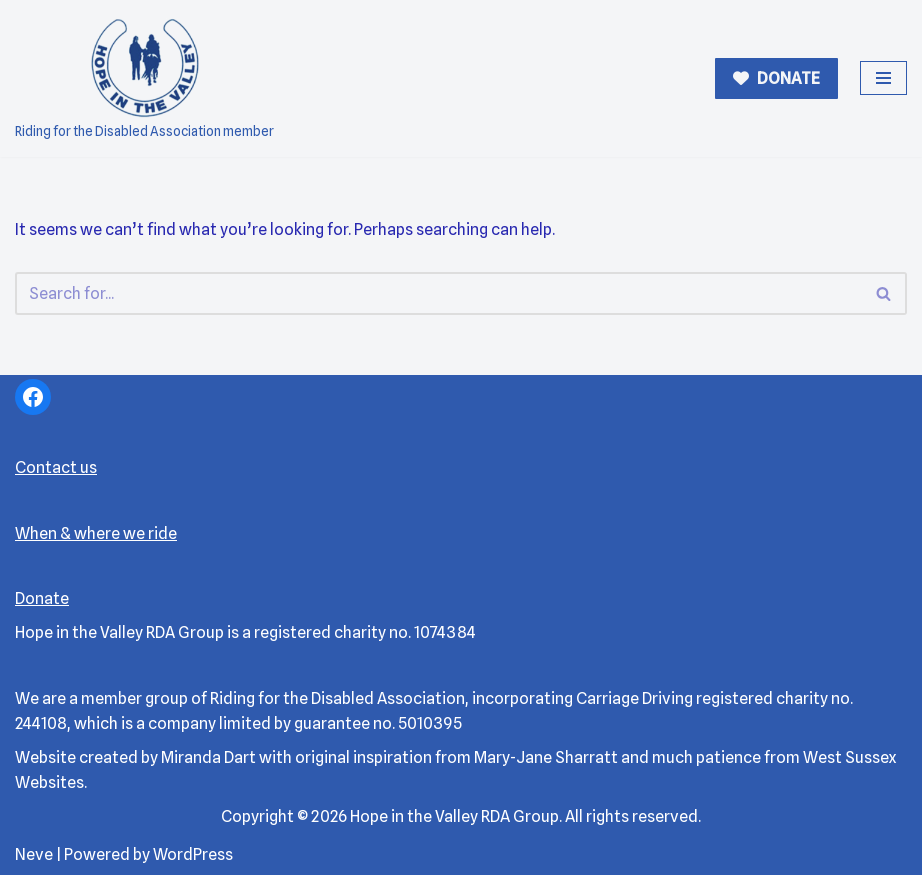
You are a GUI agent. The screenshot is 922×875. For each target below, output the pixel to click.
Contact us (56, 467)
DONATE (787, 78)
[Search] (438, 293)
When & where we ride (96, 533)
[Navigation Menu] (883, 78)
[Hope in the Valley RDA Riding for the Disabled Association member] (144, 78)
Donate (42, 598)
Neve (34, 854)
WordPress (193, 854)
